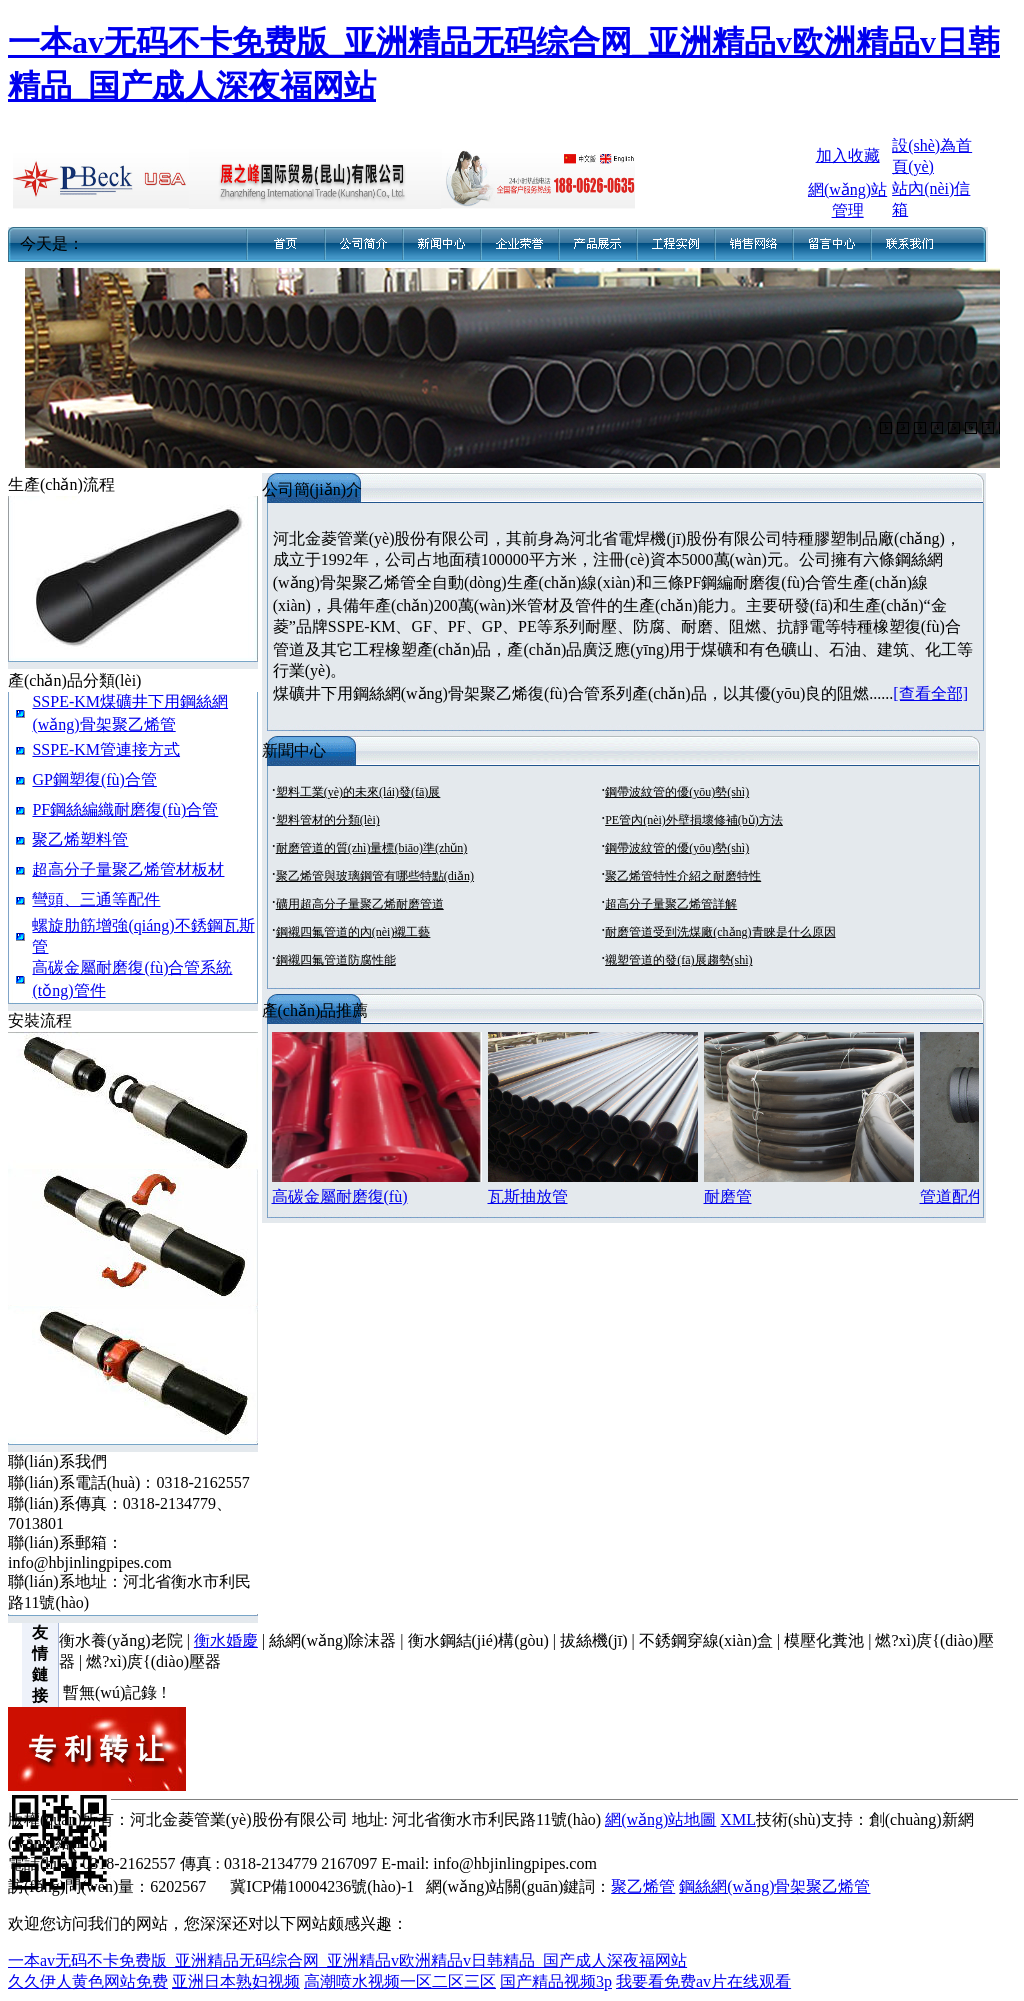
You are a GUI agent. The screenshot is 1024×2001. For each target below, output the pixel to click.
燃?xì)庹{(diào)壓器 (153, 1661)
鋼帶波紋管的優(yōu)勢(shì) (677, 792)
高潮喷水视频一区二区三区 (400, 1981)
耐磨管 (728, 1196)
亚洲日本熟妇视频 (236, 1981)
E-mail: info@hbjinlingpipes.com (489, 1863)
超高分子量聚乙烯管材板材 (128, 869)
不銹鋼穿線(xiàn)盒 (706, 1640)
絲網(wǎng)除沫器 (332, 1640)
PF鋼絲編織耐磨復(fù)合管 (125, 809)
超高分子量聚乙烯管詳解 (671, 904)
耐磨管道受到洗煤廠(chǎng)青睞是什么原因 (720, 932)
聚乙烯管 (643, 1886)
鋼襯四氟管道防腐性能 (336, 960)
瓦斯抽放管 (528, 1196)
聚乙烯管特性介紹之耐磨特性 (683, 876)
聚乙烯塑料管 (80, 839)
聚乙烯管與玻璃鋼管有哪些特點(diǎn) (375, 876)
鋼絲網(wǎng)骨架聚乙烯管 (774, 1886)
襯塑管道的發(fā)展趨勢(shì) (678, 960)
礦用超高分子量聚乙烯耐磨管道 (360, 904)
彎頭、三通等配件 (96, 899)
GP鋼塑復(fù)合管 (94, 779)
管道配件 (952, 1196)
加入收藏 (848, 155)
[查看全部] (930, 693)
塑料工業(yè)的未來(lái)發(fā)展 (358, 792)
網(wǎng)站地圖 (660, 1819)
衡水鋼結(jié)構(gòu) (478, 1640)
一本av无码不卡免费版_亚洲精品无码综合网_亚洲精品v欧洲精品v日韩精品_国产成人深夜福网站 (347, 1960)
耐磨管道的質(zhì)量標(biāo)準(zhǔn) (372, 848)
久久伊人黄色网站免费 (88, 1981)
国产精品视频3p (556, 1981)
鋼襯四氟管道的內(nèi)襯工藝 (353, 932)
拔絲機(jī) (594, 1640)
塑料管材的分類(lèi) (328, 820)
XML (738, 1819)
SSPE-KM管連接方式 (106, 749)
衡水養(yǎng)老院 (121, 1640)
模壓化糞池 (824, 1640)
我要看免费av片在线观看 (703, 1981)
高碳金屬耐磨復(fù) (340, 1196)
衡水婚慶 (226, 1640)
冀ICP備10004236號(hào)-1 (322, 1886)
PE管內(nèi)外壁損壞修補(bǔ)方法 (694, 820)
